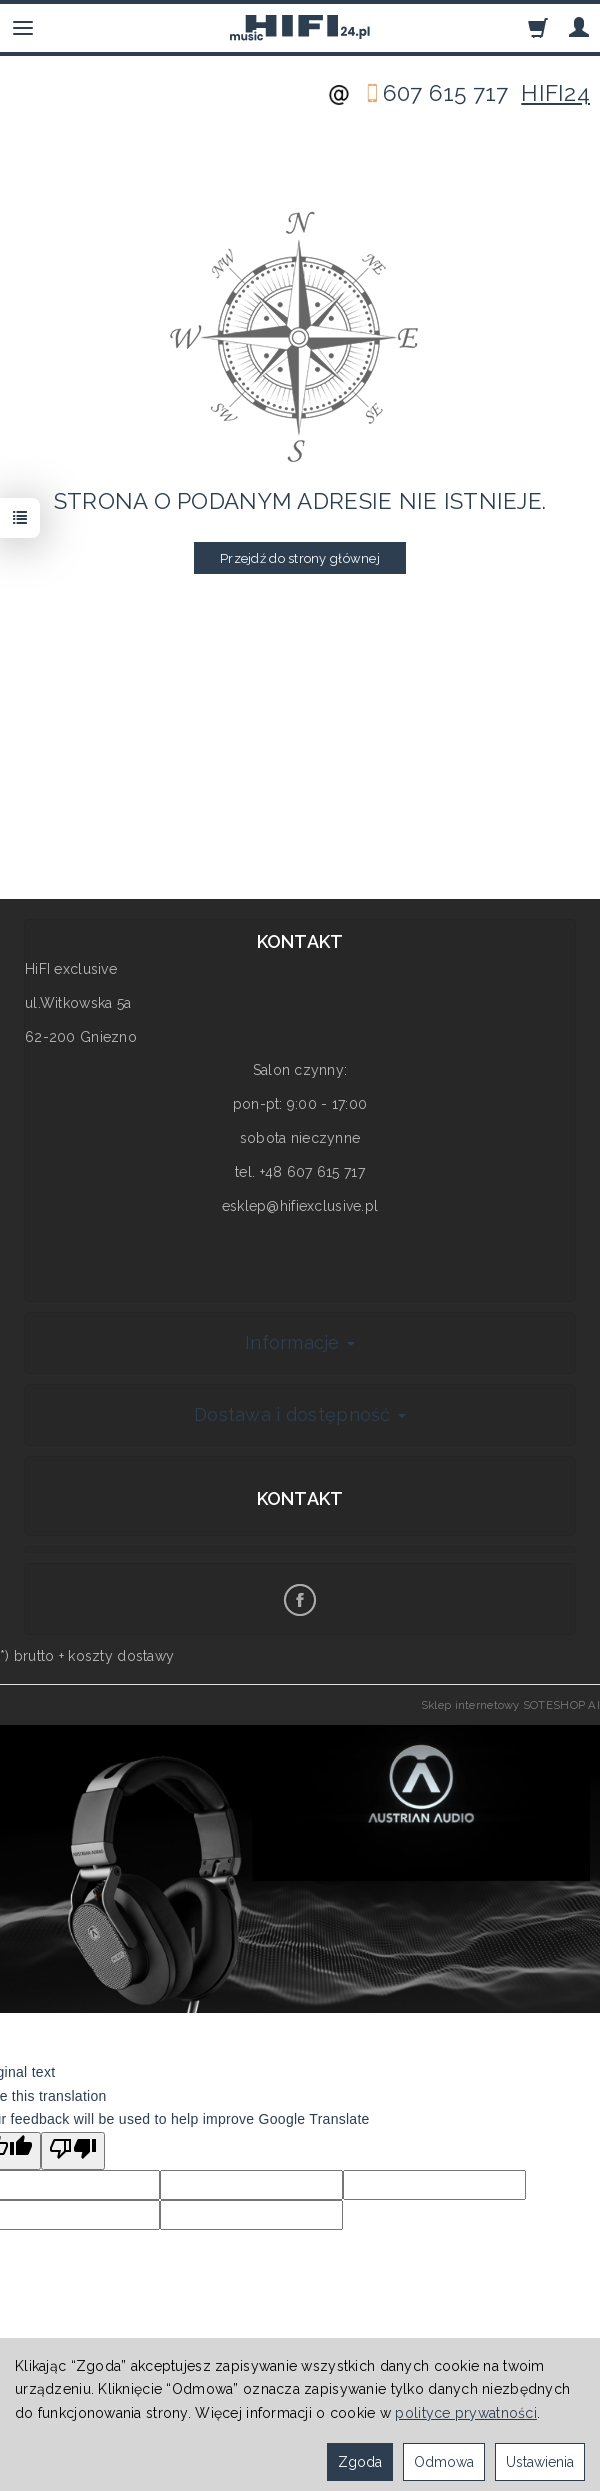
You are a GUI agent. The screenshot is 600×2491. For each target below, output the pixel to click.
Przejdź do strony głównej (300, 558)
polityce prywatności (466, 2413)
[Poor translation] (73, 2151)
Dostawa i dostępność (300, 1414)
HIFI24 (555, 93)
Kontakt (300, 1498)
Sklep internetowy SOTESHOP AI (510, 1705)
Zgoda (360, 2462)
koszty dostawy (121, 1656)
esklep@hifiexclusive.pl (300, 1206)
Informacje (300, 1342)
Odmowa (444, 2462)
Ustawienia (540, 2462)
